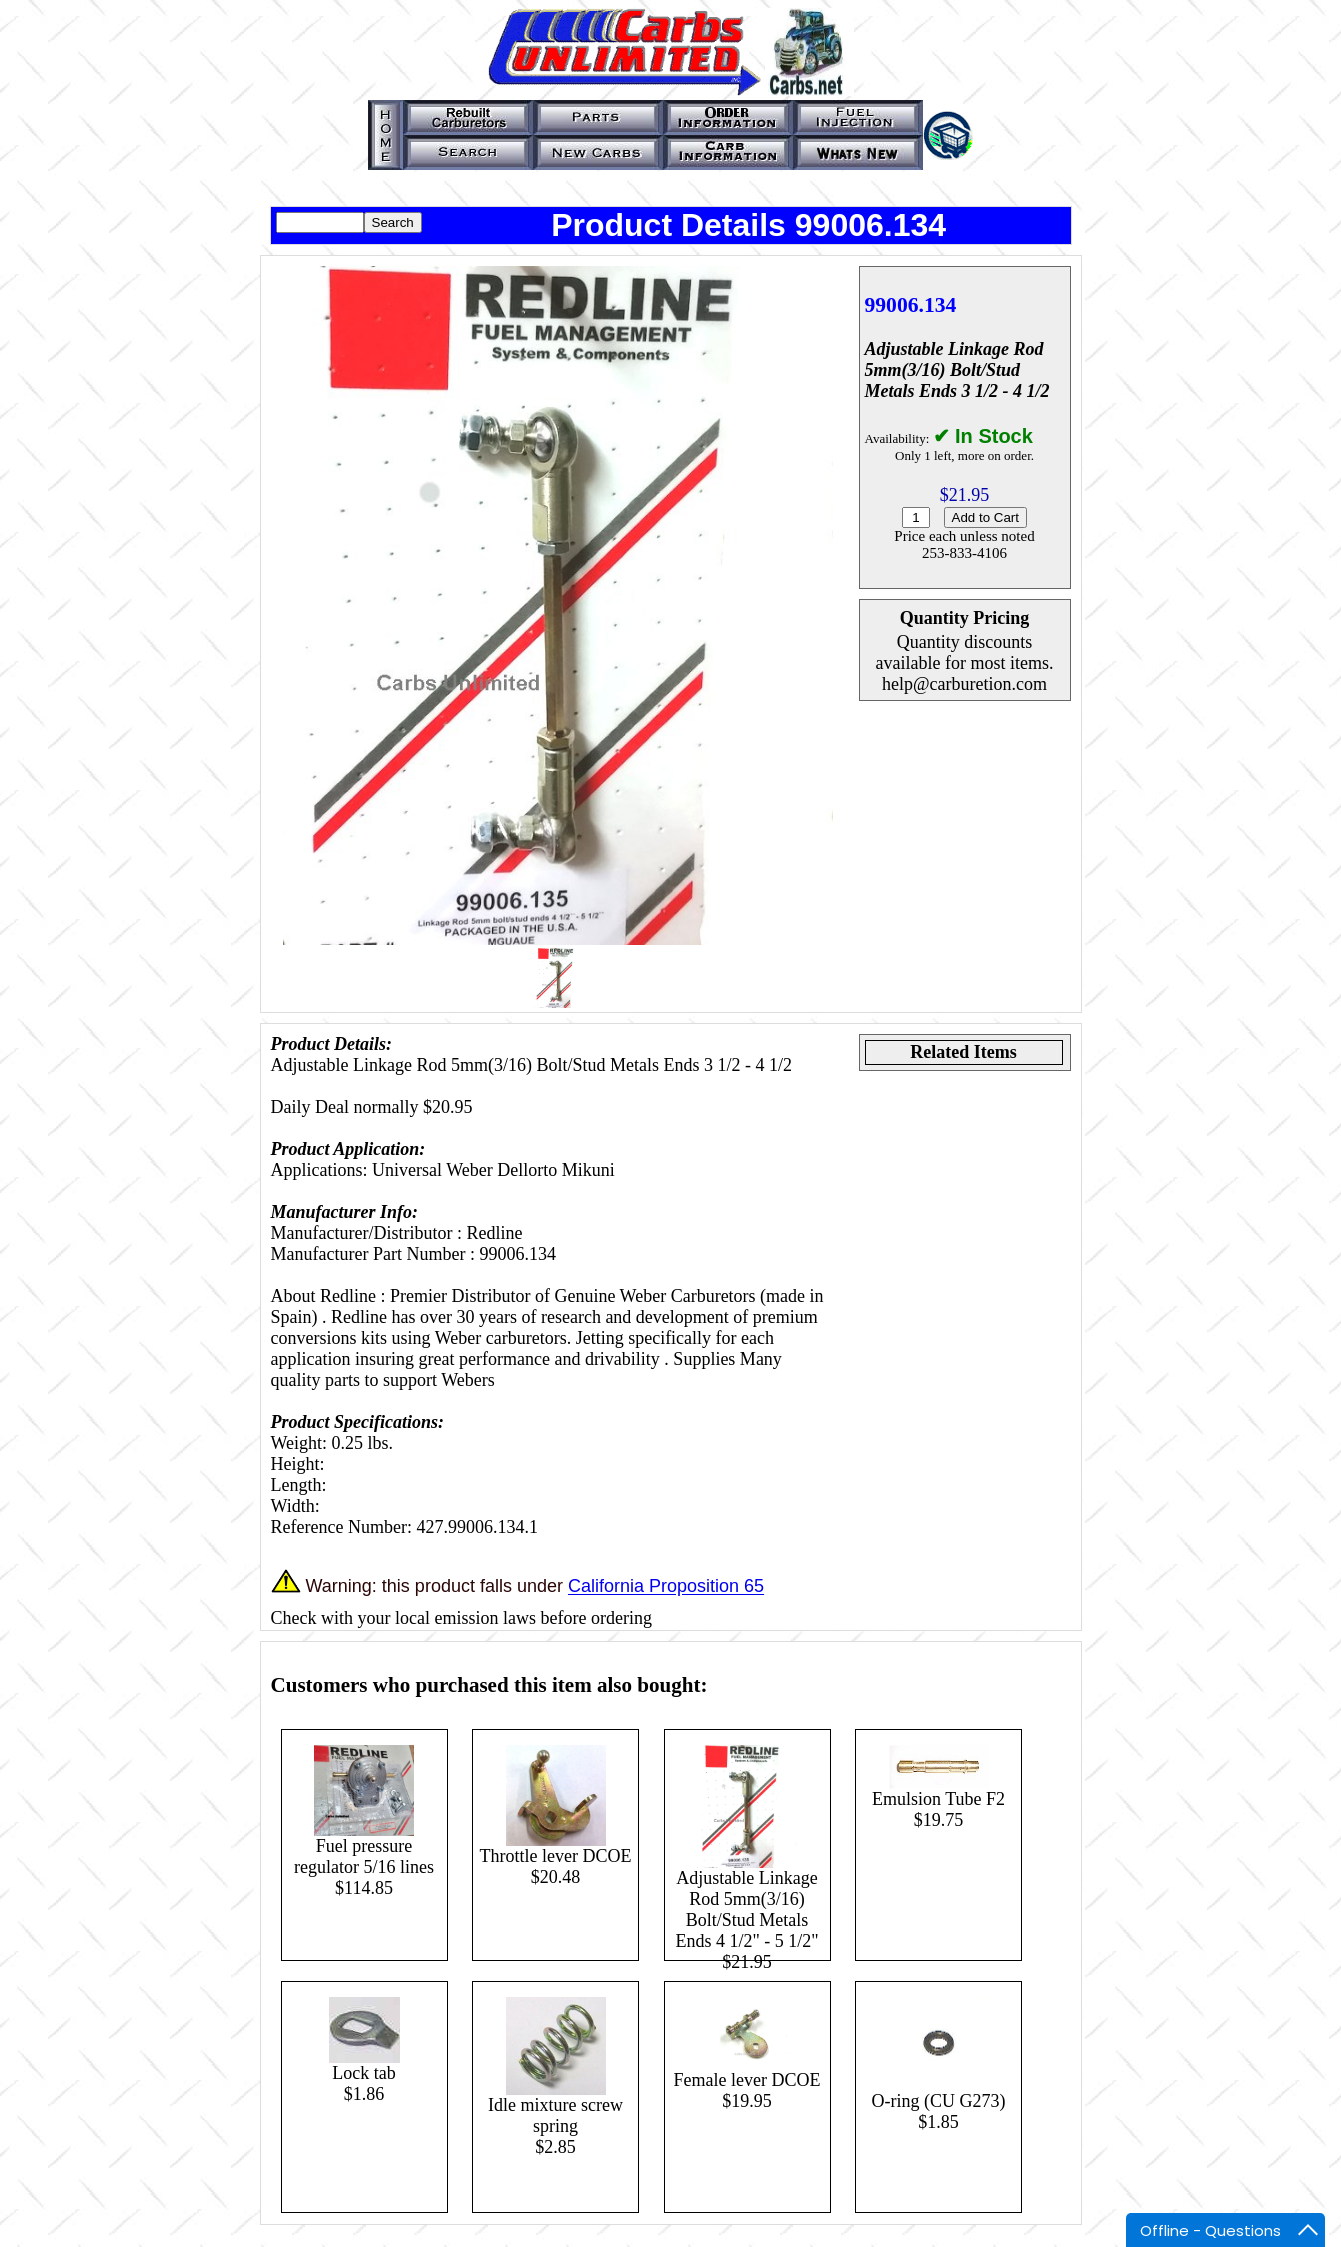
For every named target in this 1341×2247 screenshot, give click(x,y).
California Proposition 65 (666, 1587)
